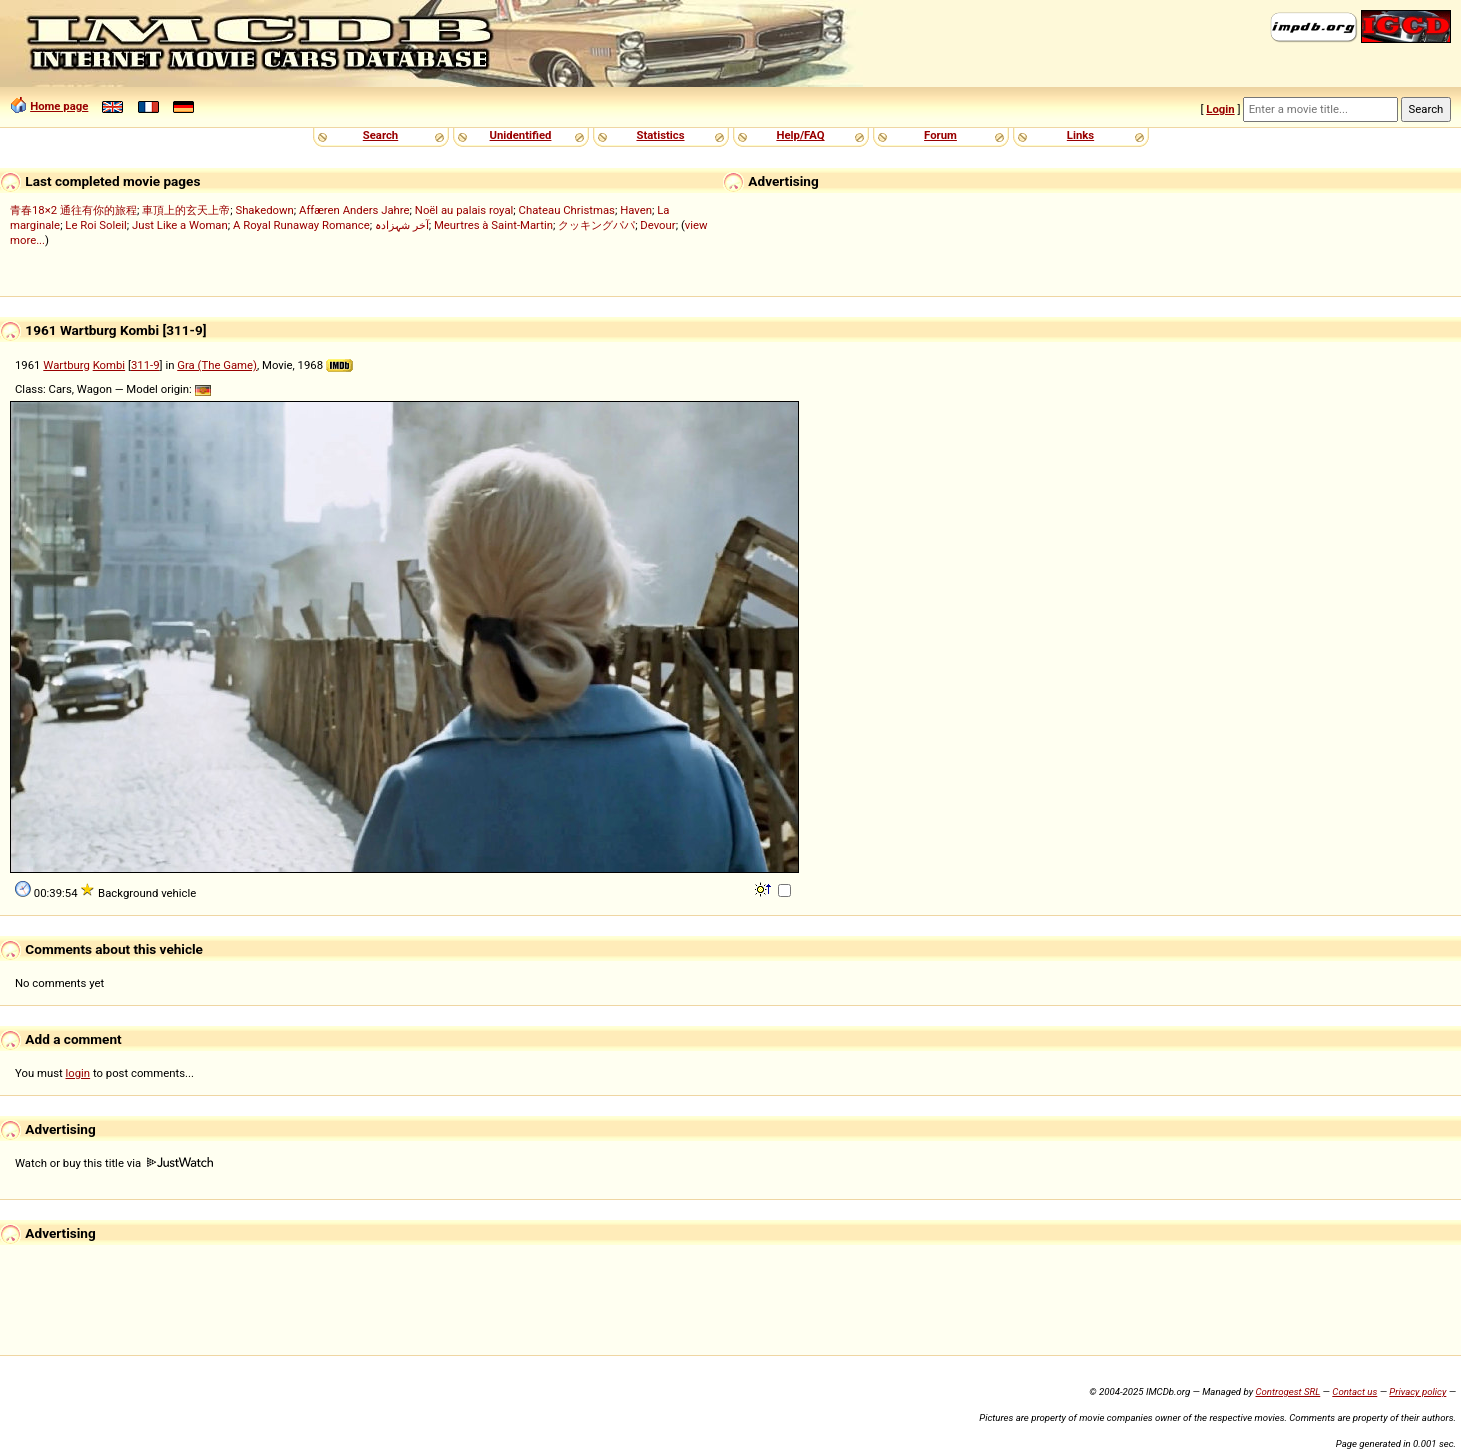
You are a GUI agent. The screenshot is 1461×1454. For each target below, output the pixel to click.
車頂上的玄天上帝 (186, 210)
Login (1220, 109)
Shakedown (264, 210)
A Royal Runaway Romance (301, 225)
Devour (657, 225)
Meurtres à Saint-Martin (493, 225)
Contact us (1354, 1391)
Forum (940, 135)
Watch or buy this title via (114, 1163)
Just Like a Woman (180, 225)
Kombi (109, 365)
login (78, 1073)
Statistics (660, 135)
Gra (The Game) (217, 365)
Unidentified (521, 135)
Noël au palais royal (464, 210)
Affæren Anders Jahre (354, 210)
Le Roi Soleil (95, 225)
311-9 (145, 365)
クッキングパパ (596, 225)
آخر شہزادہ (402, 225)
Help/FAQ (800, 135)
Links (1080, 135)
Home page (59, 106)
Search (380, 135)
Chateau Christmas (567, 210)
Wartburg (66, 365)
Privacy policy (1417, 1391)
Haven (636, 210)
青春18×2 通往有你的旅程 (73, 210)
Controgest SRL (1287, 1391)
